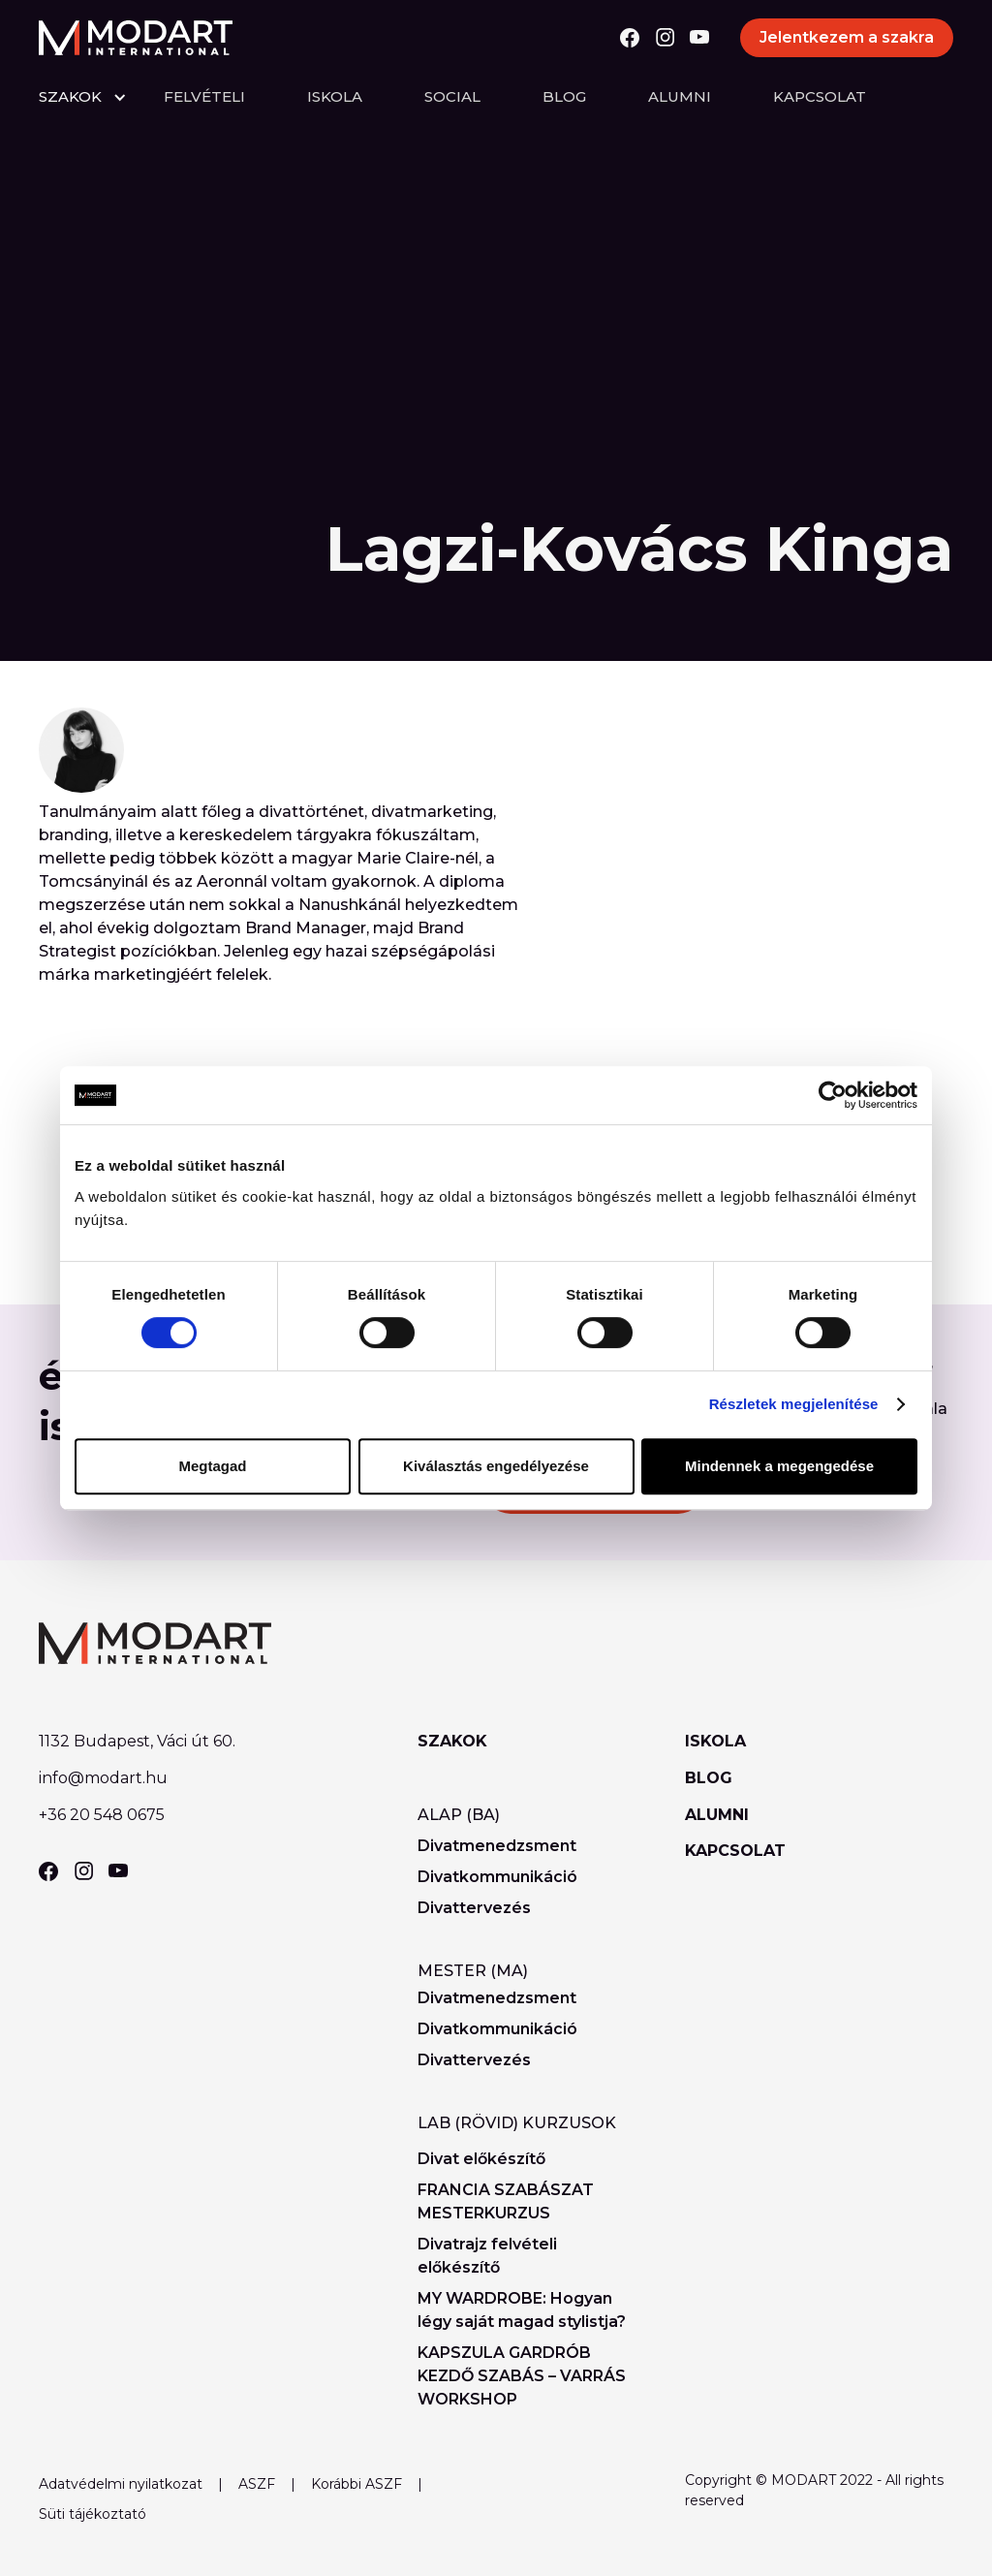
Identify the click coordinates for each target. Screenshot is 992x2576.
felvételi (204, 96)
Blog (564, 96)
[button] (101, 97)
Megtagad (212, 1466)
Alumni (679, 96)
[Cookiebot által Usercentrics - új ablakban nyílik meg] (832, 1095)
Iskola (334, 96)
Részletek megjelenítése (794, 1404)
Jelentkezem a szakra (847, 37)
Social (452, 96)
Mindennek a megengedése (779, 1466)
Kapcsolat (819, 96)
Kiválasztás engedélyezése (496, 1466)
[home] (135, 37)
